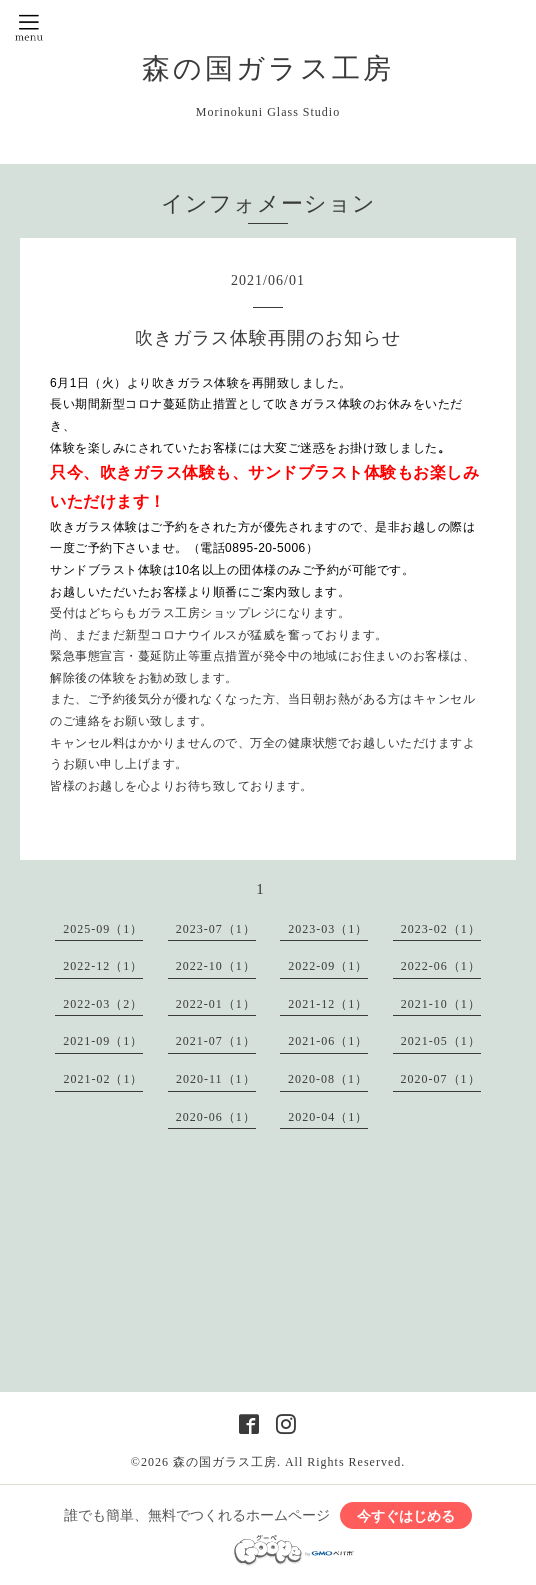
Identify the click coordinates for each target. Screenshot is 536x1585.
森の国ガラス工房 (268, 68)
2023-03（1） (328, 929)
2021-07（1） (216, 1041)
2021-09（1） (103, 1041)
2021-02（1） (103, 1079)
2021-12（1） (328, 1004)
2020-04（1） (328, 1117)
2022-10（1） (216, 966)
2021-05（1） (441, 1041)
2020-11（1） (216, 1079)
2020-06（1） (216, 1117)
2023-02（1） (441, 929)
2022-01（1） (216, 1004)
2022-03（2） (103, 1004)
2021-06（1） (328, 1041)
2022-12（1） (103, 966)
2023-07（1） (216, 929)
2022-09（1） (328, 966)
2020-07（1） (441, 1079)
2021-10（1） (441, 1004)
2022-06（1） (441, 966)
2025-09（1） (103, 929)
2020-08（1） (328, 1079)
